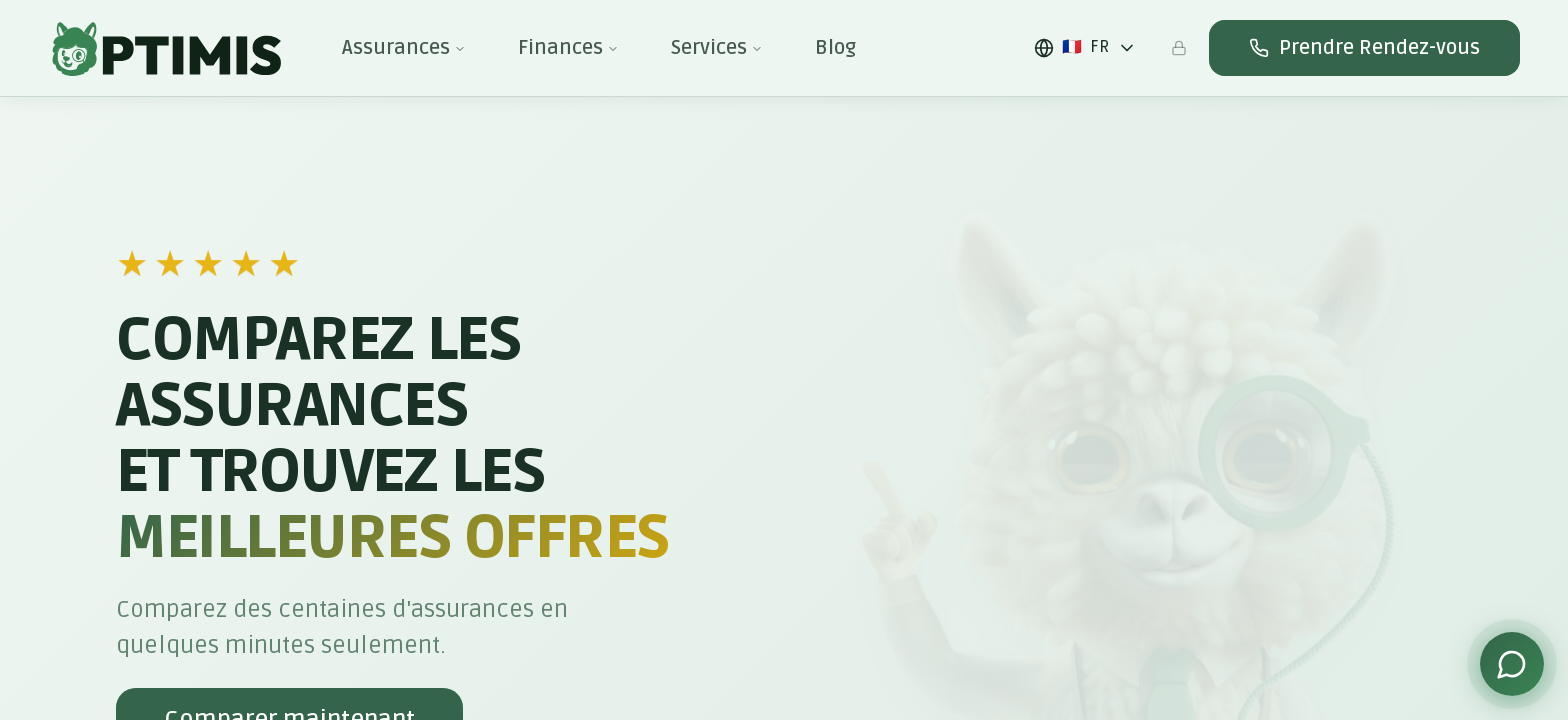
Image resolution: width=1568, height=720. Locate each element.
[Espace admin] (1179, 48)
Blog (835, 48)
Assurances (404, 48)
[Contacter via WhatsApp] (1512, 664)
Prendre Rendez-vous (1364, 48)
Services (717, 48)
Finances (568, 48)
